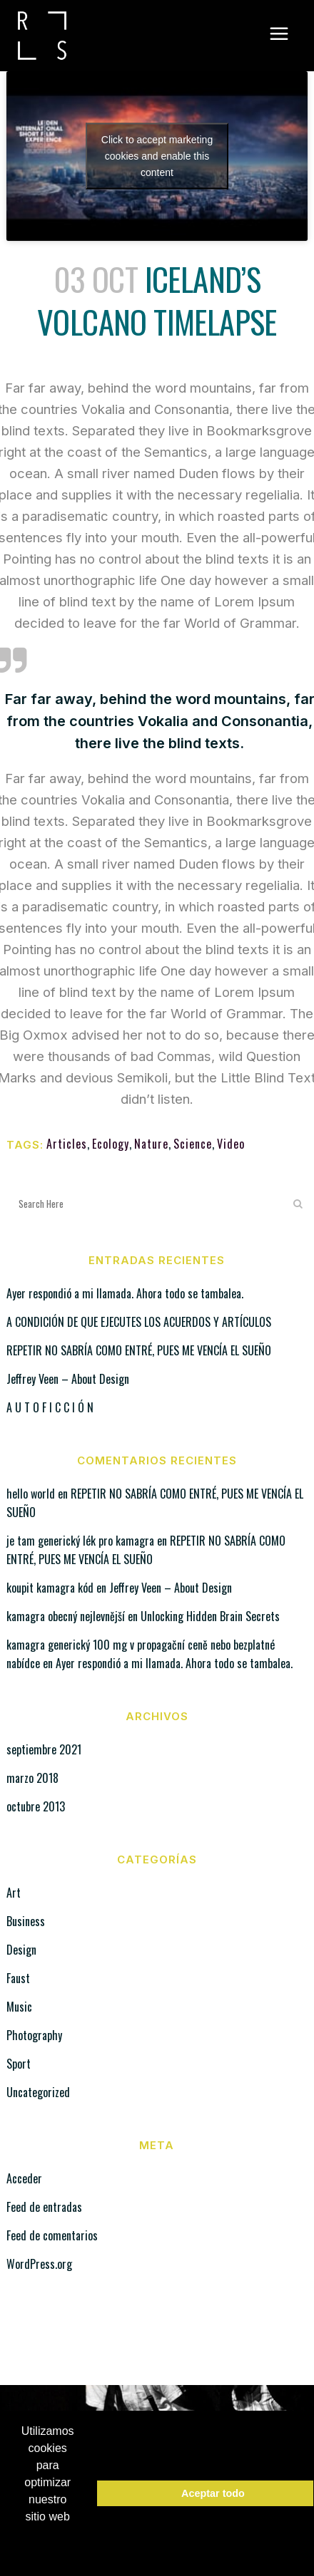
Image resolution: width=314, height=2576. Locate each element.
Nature (151, 1143)
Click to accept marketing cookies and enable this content (157, 155)
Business (25, 1921)
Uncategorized (38, 2092)
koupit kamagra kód (49, 1587)
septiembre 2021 (43, 1749)
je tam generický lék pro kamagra (80, 1540)
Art (13, 1892)
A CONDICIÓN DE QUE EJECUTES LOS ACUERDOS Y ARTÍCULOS (138, 1321)
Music (19, 2006)
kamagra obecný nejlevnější (65, 1616)
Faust (18, 1978)
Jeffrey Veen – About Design (67, 1378)
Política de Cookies (54, 2544)
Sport (18, 2063)
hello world (30, 1493)
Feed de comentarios (52, 2235)
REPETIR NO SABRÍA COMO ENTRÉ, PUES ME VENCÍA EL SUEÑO (138, 1350)
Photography (34, 2035)
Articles (66, 1143)
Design (21, 1949)
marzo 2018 (32, 1777)
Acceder (24, 2178)
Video (231, 1143)
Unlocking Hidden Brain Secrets (210, 1616)
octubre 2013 (35, 1806)
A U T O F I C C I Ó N (49, 1407)
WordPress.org (39, 2263)
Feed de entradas (44, 2206)
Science (192, 1143)
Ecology (110, 1143)
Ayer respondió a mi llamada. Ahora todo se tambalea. (124, 1293)
